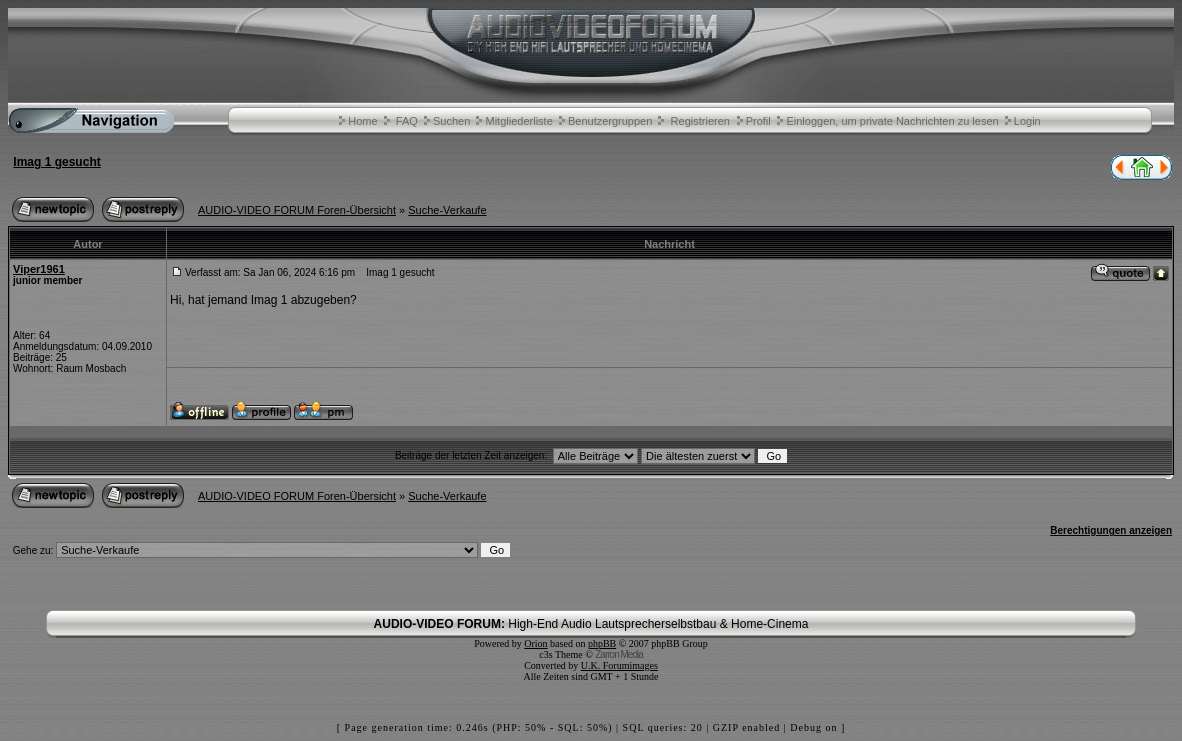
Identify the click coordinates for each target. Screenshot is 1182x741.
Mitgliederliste (519, 121)
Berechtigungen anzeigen (1111, 530)
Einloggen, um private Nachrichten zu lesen (892, 121)
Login (1027, 121)
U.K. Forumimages (619, 665)
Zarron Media (618, 654)
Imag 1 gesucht (56, 162)
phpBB (602, 643)
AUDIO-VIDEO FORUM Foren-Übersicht (297, 210)
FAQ (407, 121)
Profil (758, 121)
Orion (535, 643)
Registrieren (700, 121)
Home (362, 121)
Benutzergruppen (610, 121)
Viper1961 (39, 269)
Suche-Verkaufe (447, 210)
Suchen (451, 121)
